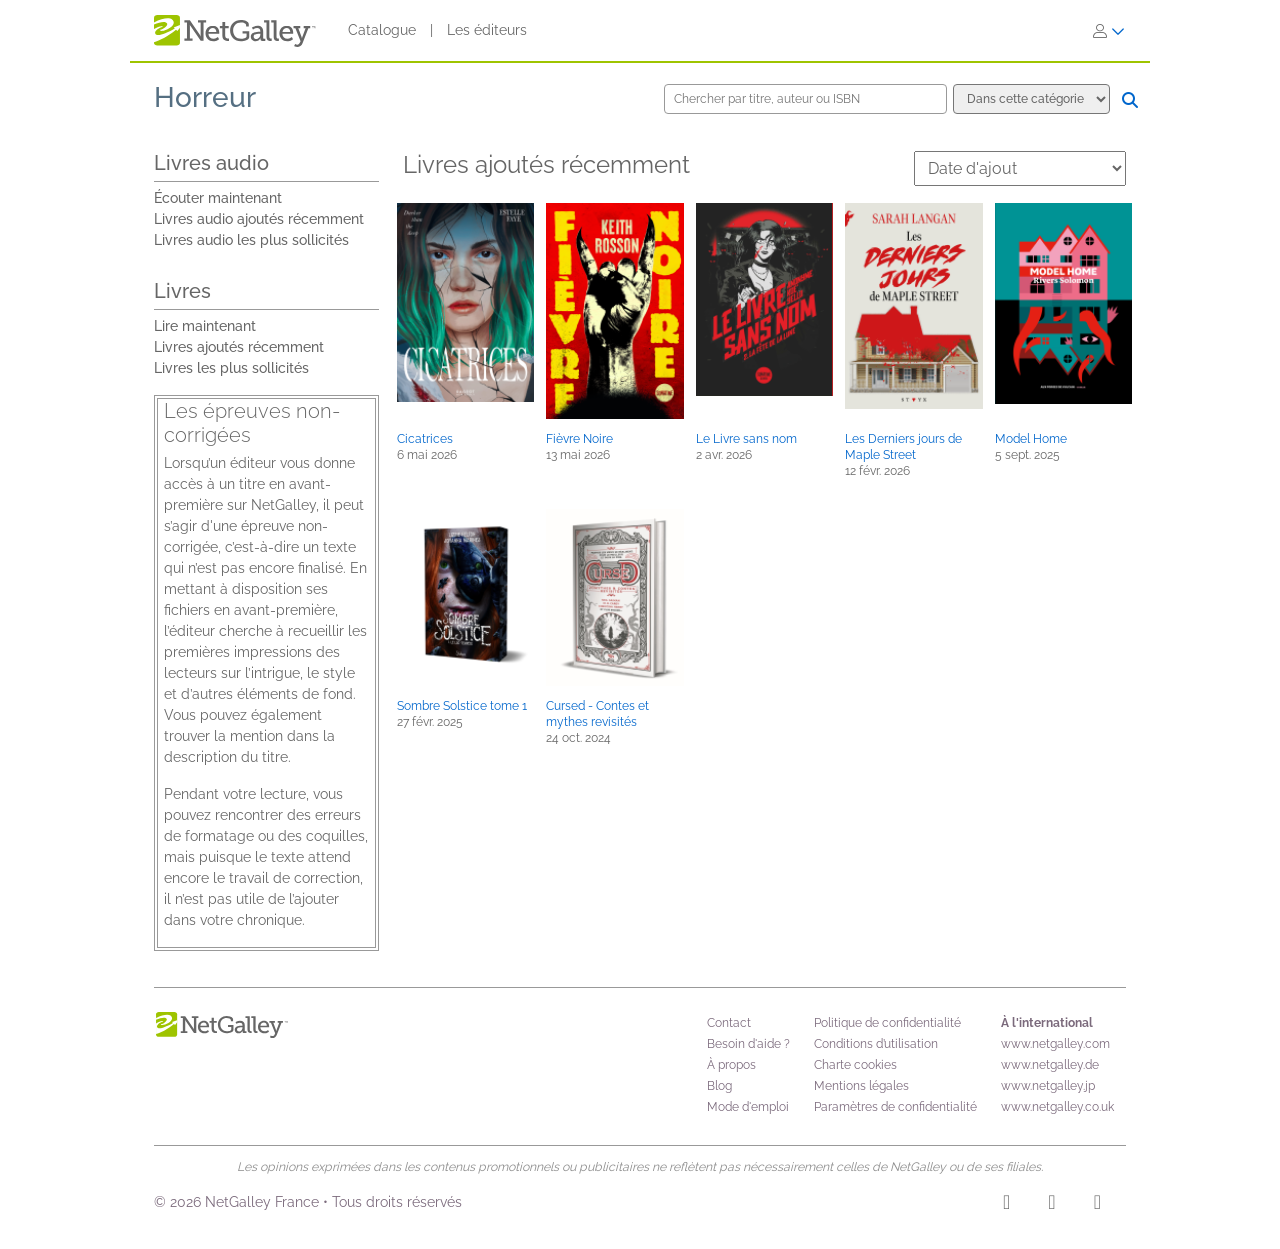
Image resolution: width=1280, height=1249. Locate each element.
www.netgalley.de (1050, 1065)
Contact (729, 1023)
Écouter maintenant (218, 198)
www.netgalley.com (1055, 1044)
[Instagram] (1006, 1205)
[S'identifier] (1109, 31)
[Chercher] (1130, 100)
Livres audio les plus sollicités (251, 240)
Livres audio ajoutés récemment (259, 219)
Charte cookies (855, 1065)
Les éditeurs (487, 30)
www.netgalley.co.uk (1057, 1107)
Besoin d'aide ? (748, 1044)
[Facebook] (1051, 1205)
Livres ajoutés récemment (239, 347)
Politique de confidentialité (887, 1023)
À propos (731, 1065)
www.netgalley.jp (1048, 1086)
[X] (1097, 1205)
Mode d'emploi (748, 1107)
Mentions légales (861, 1086)
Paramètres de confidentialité (895, 1107)
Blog (719, 1086)
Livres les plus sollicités (231, 368)
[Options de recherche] (1031, 99)
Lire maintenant (205, 326)
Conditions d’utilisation (876, 1044)
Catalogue (382, 30)
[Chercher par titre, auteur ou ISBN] (805, 99)
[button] (465, 302)
